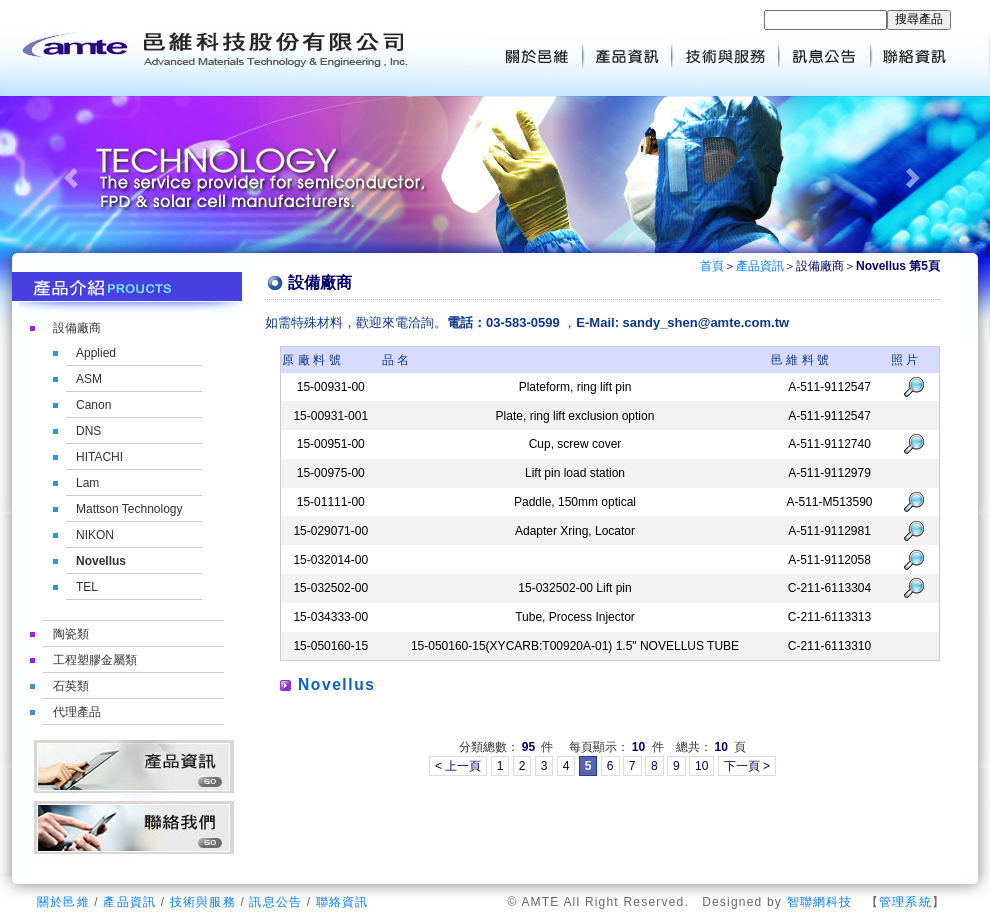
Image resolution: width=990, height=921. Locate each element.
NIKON (95, 535)
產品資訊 (760, 266)
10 (701, 766)
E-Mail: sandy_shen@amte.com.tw (682, 322)
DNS (88, 431)
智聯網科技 (820, 902)
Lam (87, 483)
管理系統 (905, 902)
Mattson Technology (129, 509)
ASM (89, 379)
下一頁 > (747, 766)
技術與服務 (203, 902)
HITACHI (99, 457)
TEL (87, 587)
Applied (96, 353)
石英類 (71, 686)
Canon (93, 405)
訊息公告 (275, 902)
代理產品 (77, 712)
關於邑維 (63, 902)
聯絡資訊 (342, 902)
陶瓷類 (71, 634)
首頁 (712, 266)
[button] (74, 178)
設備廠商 (77, 328)
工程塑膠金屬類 (95, 660)
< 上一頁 (458, 766)
